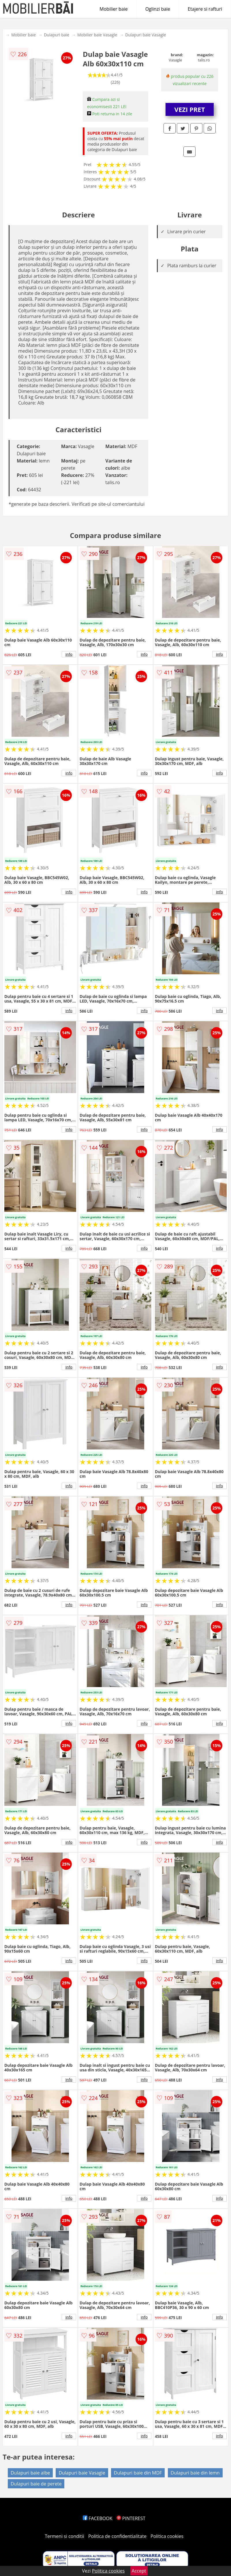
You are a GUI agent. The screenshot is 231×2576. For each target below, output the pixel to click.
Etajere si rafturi (205, 9)
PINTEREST (131, 2518)
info (68, 654)
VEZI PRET (189, 109)
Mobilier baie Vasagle (97, 34)
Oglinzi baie (157, 9)
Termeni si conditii (64, 2536)
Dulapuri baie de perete (36, 2484)
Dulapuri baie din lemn (195, 2473)
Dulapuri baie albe (30, 2473)
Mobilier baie (113, 9)
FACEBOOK (97, 2518)
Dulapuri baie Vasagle (145, 34)
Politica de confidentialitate (117, 2536)
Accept (139, 2571)
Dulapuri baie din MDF (138, 2473)
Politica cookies (167, 2536)
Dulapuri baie (56, 34)
